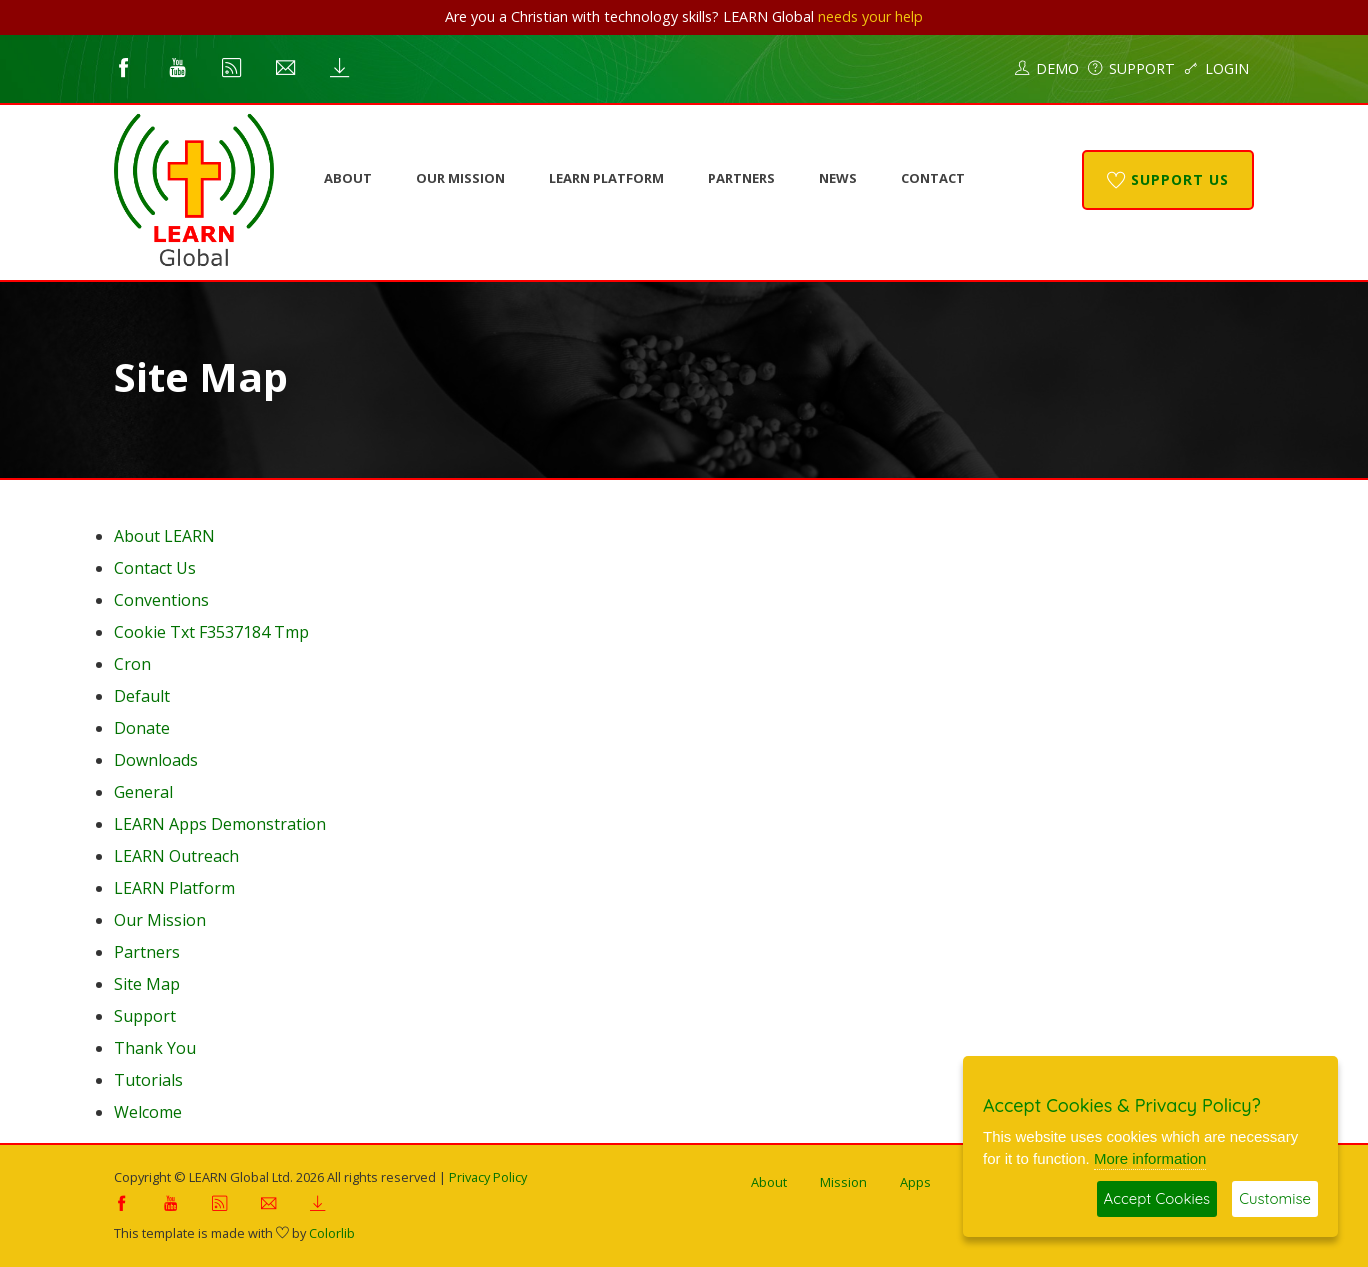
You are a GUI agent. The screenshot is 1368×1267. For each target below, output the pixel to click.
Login (1216, 68)
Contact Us (155, 568)
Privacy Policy (488, 1177)
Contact (933, 178)
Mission (843, 1182)
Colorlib (332, 1233)
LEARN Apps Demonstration (220, 824)
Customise (1275, 1198)
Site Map (147, 984)
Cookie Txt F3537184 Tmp (211, 632)
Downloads (156, 760)
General (143, 792)
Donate (142, 728)
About (348, 178)
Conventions (161, 600)
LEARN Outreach (176, 856)
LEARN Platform (606, 178)
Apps (915, 1182)
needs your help (870, 16)
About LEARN (164, 536)
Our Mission (460, 178)
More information (1150, 1158)
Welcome (148, 1112)
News (838, 178)
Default (142, 696)
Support (1131, 68)
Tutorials (148, 1080)
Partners (741, 178)
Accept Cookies (1157, 1198)
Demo (1047, 68)
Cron (132, 664)
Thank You (155, 1048)
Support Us (1168, 179)
